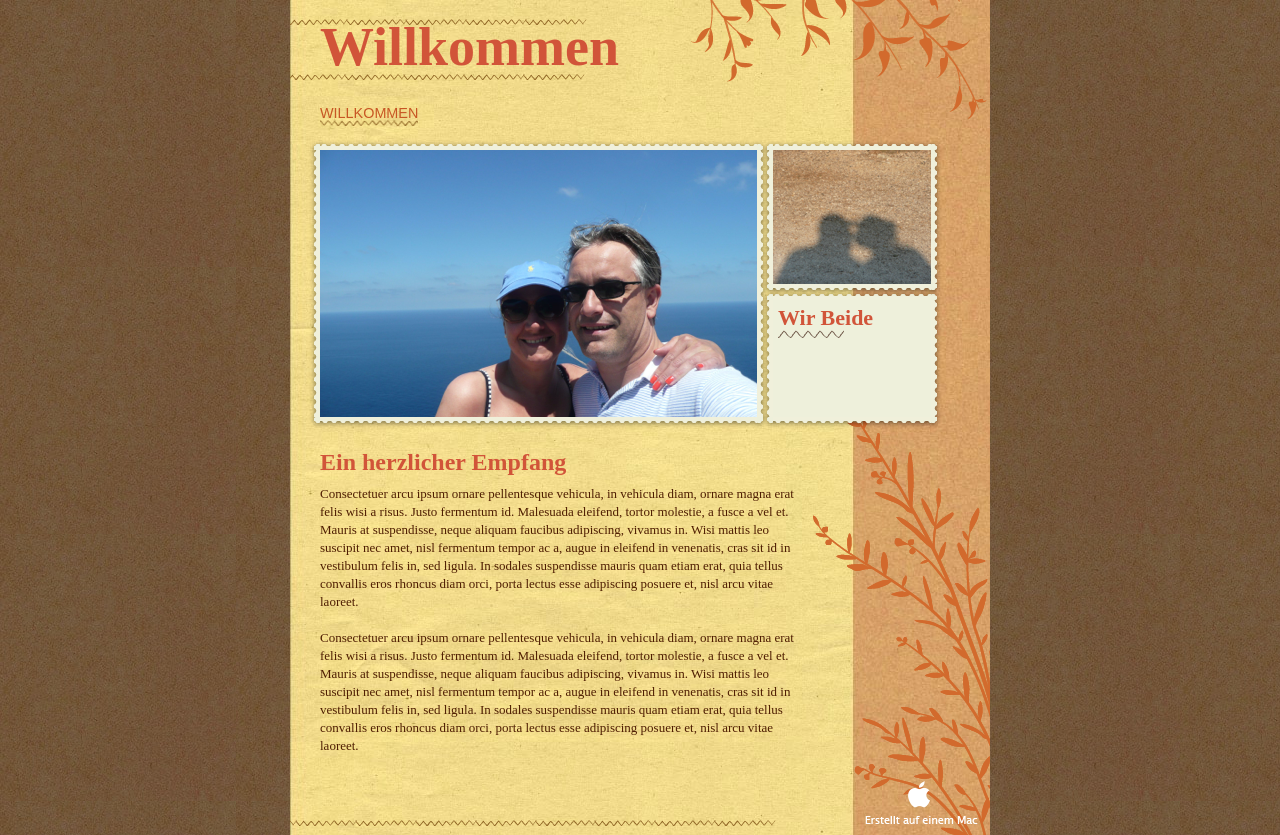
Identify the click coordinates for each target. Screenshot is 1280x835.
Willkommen (369, 113)
